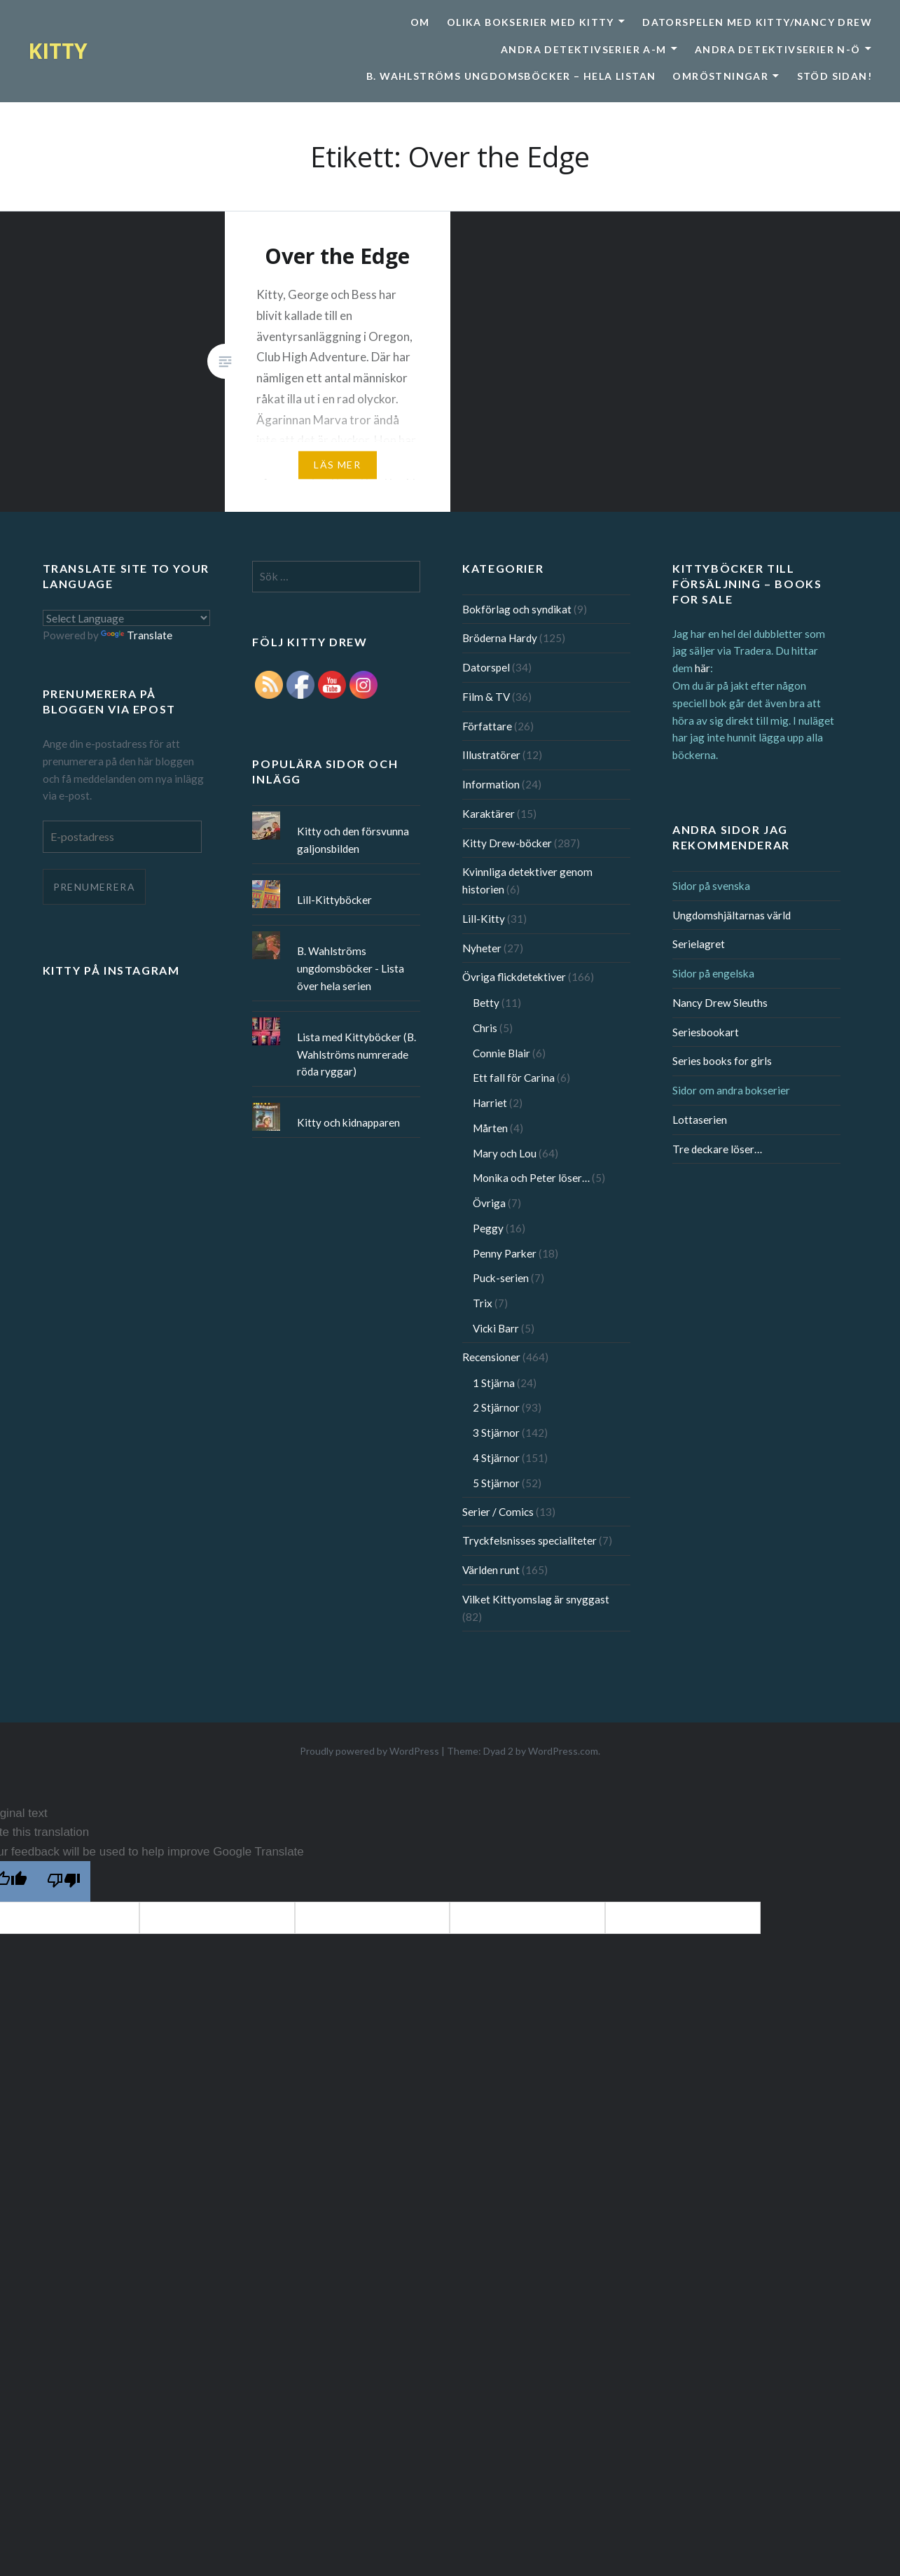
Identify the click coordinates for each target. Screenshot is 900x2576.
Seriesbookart (705, 1032)
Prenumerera (94, 887)
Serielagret (698, 944)
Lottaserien (699, 1119)
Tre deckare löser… (717, 1149)
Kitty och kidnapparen (348, 1122)
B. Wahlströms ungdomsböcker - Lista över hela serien (350, 968)
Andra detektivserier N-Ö (778, 49)
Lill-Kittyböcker (334, 899)
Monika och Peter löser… (531, 1177)
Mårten (490, 1128)
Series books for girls (722, 1060)
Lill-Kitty (483, 918)
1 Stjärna (494, 1383)
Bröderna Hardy (499, 638)
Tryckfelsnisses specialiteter (529, 1540)
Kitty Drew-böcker (507, 843)
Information (491, 784)
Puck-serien (501, 1278)
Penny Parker (504, 1253)
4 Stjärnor (496, 1457)
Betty (486, 1002)
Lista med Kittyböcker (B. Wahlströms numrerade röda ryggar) (356, 1054)
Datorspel (486, 667)
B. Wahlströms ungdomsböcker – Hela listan (511, 76)
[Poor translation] (63, 1881)
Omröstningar (720, 76)
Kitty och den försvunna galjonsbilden (353, 840)
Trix (482, 1303)
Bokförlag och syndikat (517, 609)
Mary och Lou (504, 1153)
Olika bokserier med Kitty (530, 22)
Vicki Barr (496, 1328)
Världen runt (491, 1570)
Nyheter (481, 948)
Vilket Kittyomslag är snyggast (535, 1599)
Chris (485, 1028)
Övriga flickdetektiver (514, 976)
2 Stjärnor (496, 1407)
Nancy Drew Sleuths (720, 1002)
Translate (136, 635)
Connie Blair (501, 1053)
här (702, 668)
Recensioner (491, 1357)
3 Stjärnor (496, 1432)
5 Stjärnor (496, 1483)
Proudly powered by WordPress (369, 1751)
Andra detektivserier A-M (584, 49)
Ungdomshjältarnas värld (731, 915)
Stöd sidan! (834, 76)
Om (420, 22)
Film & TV (486, 696)
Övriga (489, 1203)
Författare (487, 726)
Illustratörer (491, 755)
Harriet (490, 1102)
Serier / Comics (498, 1511)
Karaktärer (488, 813)
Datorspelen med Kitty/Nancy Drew (757, 22)
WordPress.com (563, 1751)
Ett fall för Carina (514, 1077)
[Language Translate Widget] (127, 618)
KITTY (58, 50)
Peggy (488, 1228)
